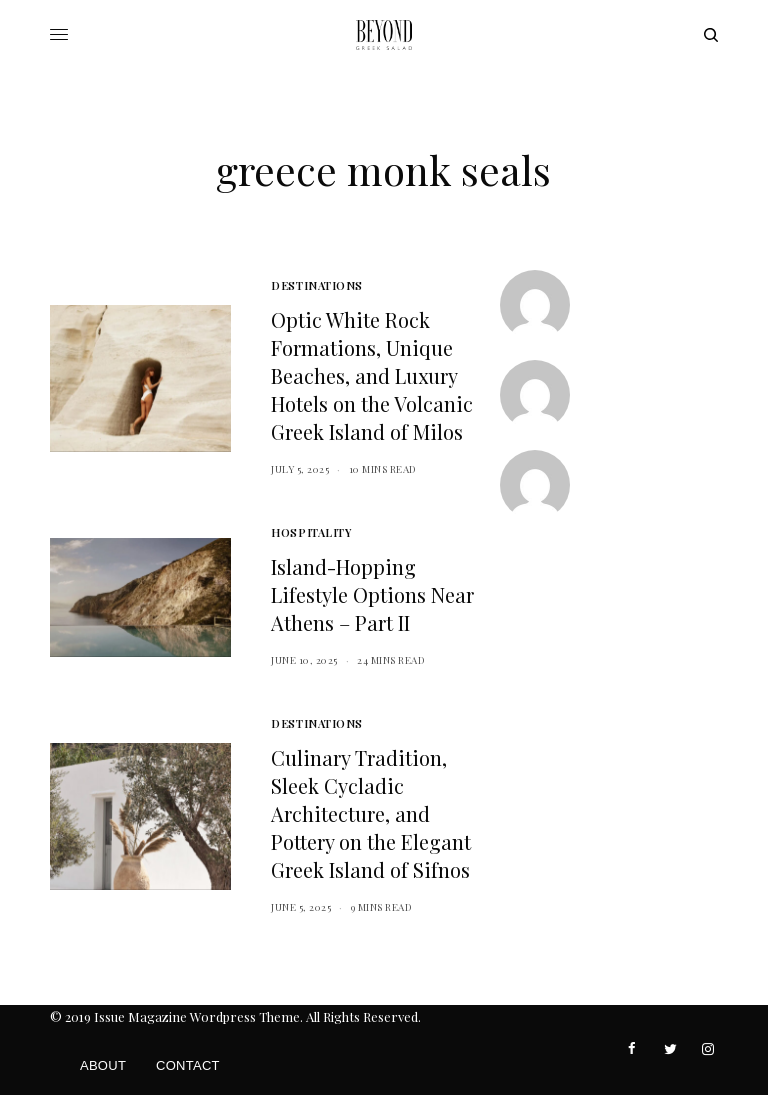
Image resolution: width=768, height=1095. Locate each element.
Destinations (317, 285)
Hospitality (311, 532)
